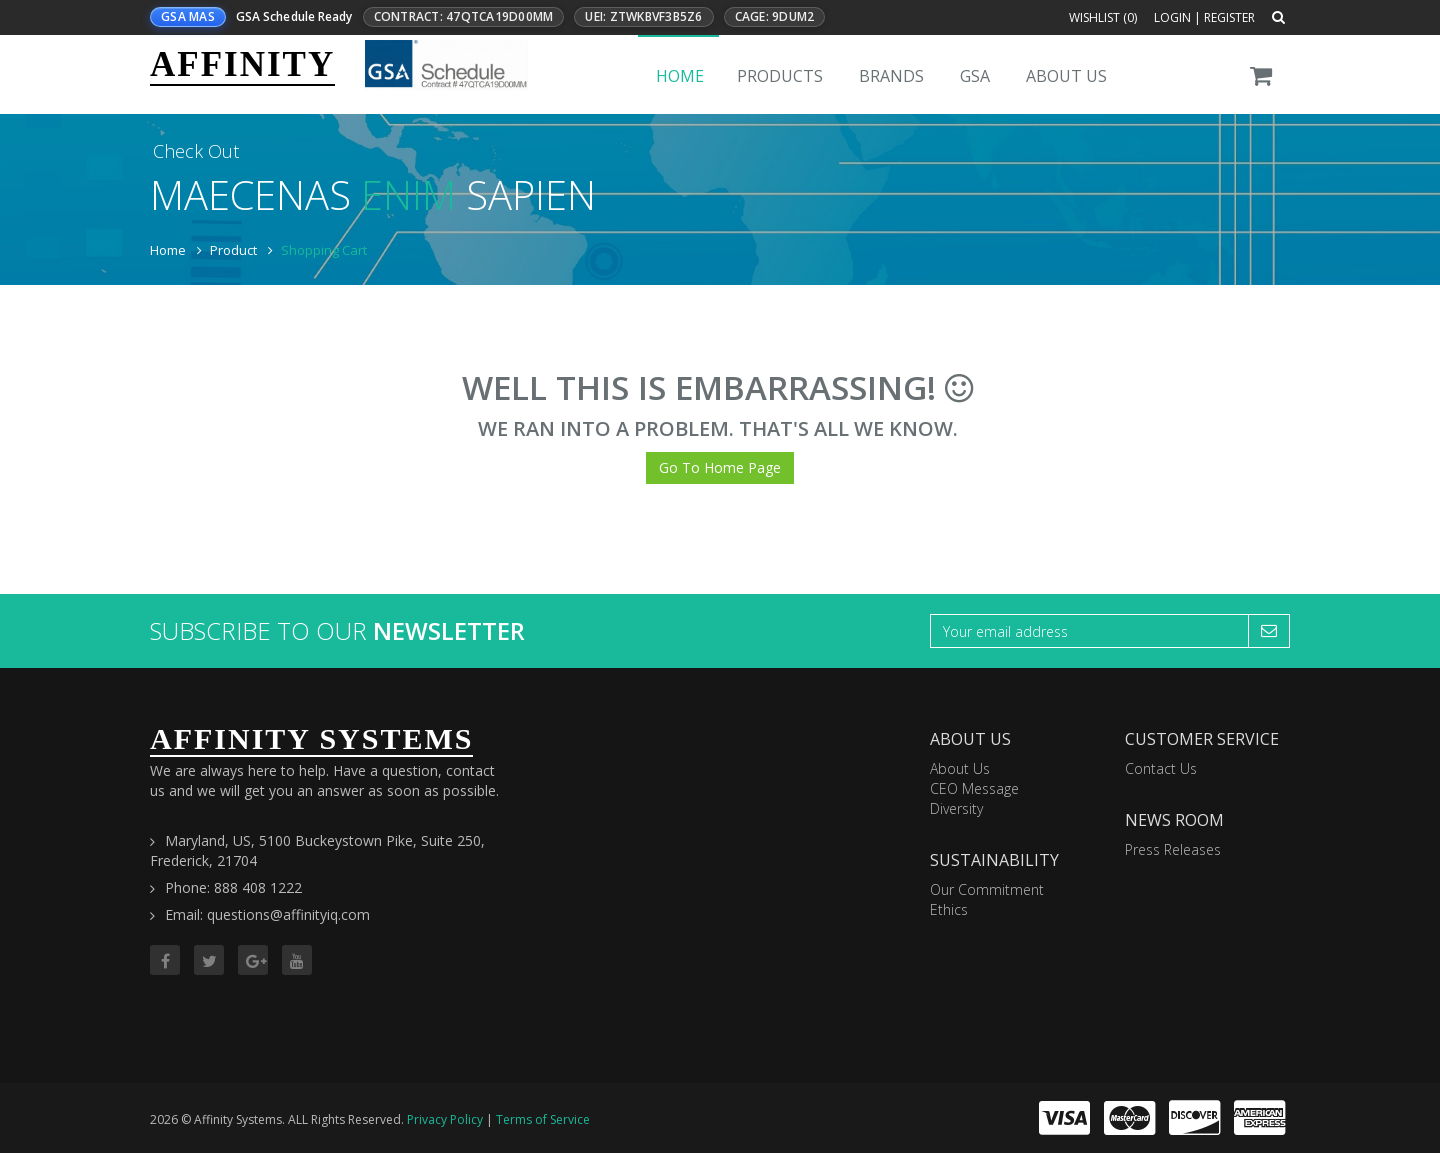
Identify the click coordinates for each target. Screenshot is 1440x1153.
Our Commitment (987, 889)
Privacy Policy (445, 1119)
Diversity (956, 808)
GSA (975, 76)
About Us (1066, 76)
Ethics (949, 909)
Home (680, 76)
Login (1172, 17)
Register (1229, 17)
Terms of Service (543, 1119)
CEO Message (974, 788)
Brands (891, 76)
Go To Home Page (720, 467)
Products (780, 76)
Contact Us (1161, 768)
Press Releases (1173, 849)
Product (233, 250)
